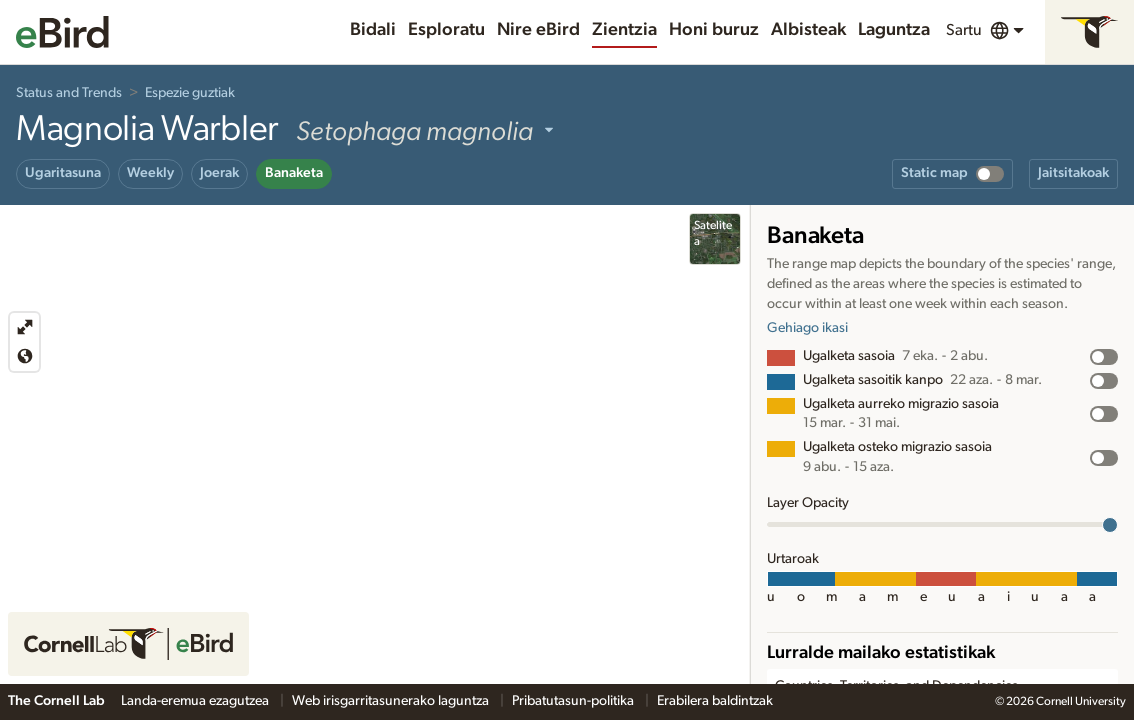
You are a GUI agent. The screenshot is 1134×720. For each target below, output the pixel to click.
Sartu (964, 30)
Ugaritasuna (63, 173)
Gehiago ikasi (807, 328)
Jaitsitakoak (1073, 173)
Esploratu (446, 30)
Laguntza (894, 30)
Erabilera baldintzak (715, 701)
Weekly (150, 173)
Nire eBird (538, 30)
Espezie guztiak (190, 93)
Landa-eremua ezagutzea (196, 701)
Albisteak (808, 30)
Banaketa (294, 173)
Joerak (219, 173)
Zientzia (624, 30)
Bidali (373, 30)
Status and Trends (69, 93)
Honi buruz (714, 30)
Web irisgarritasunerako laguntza (392, 701)
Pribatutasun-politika (574, 701)
